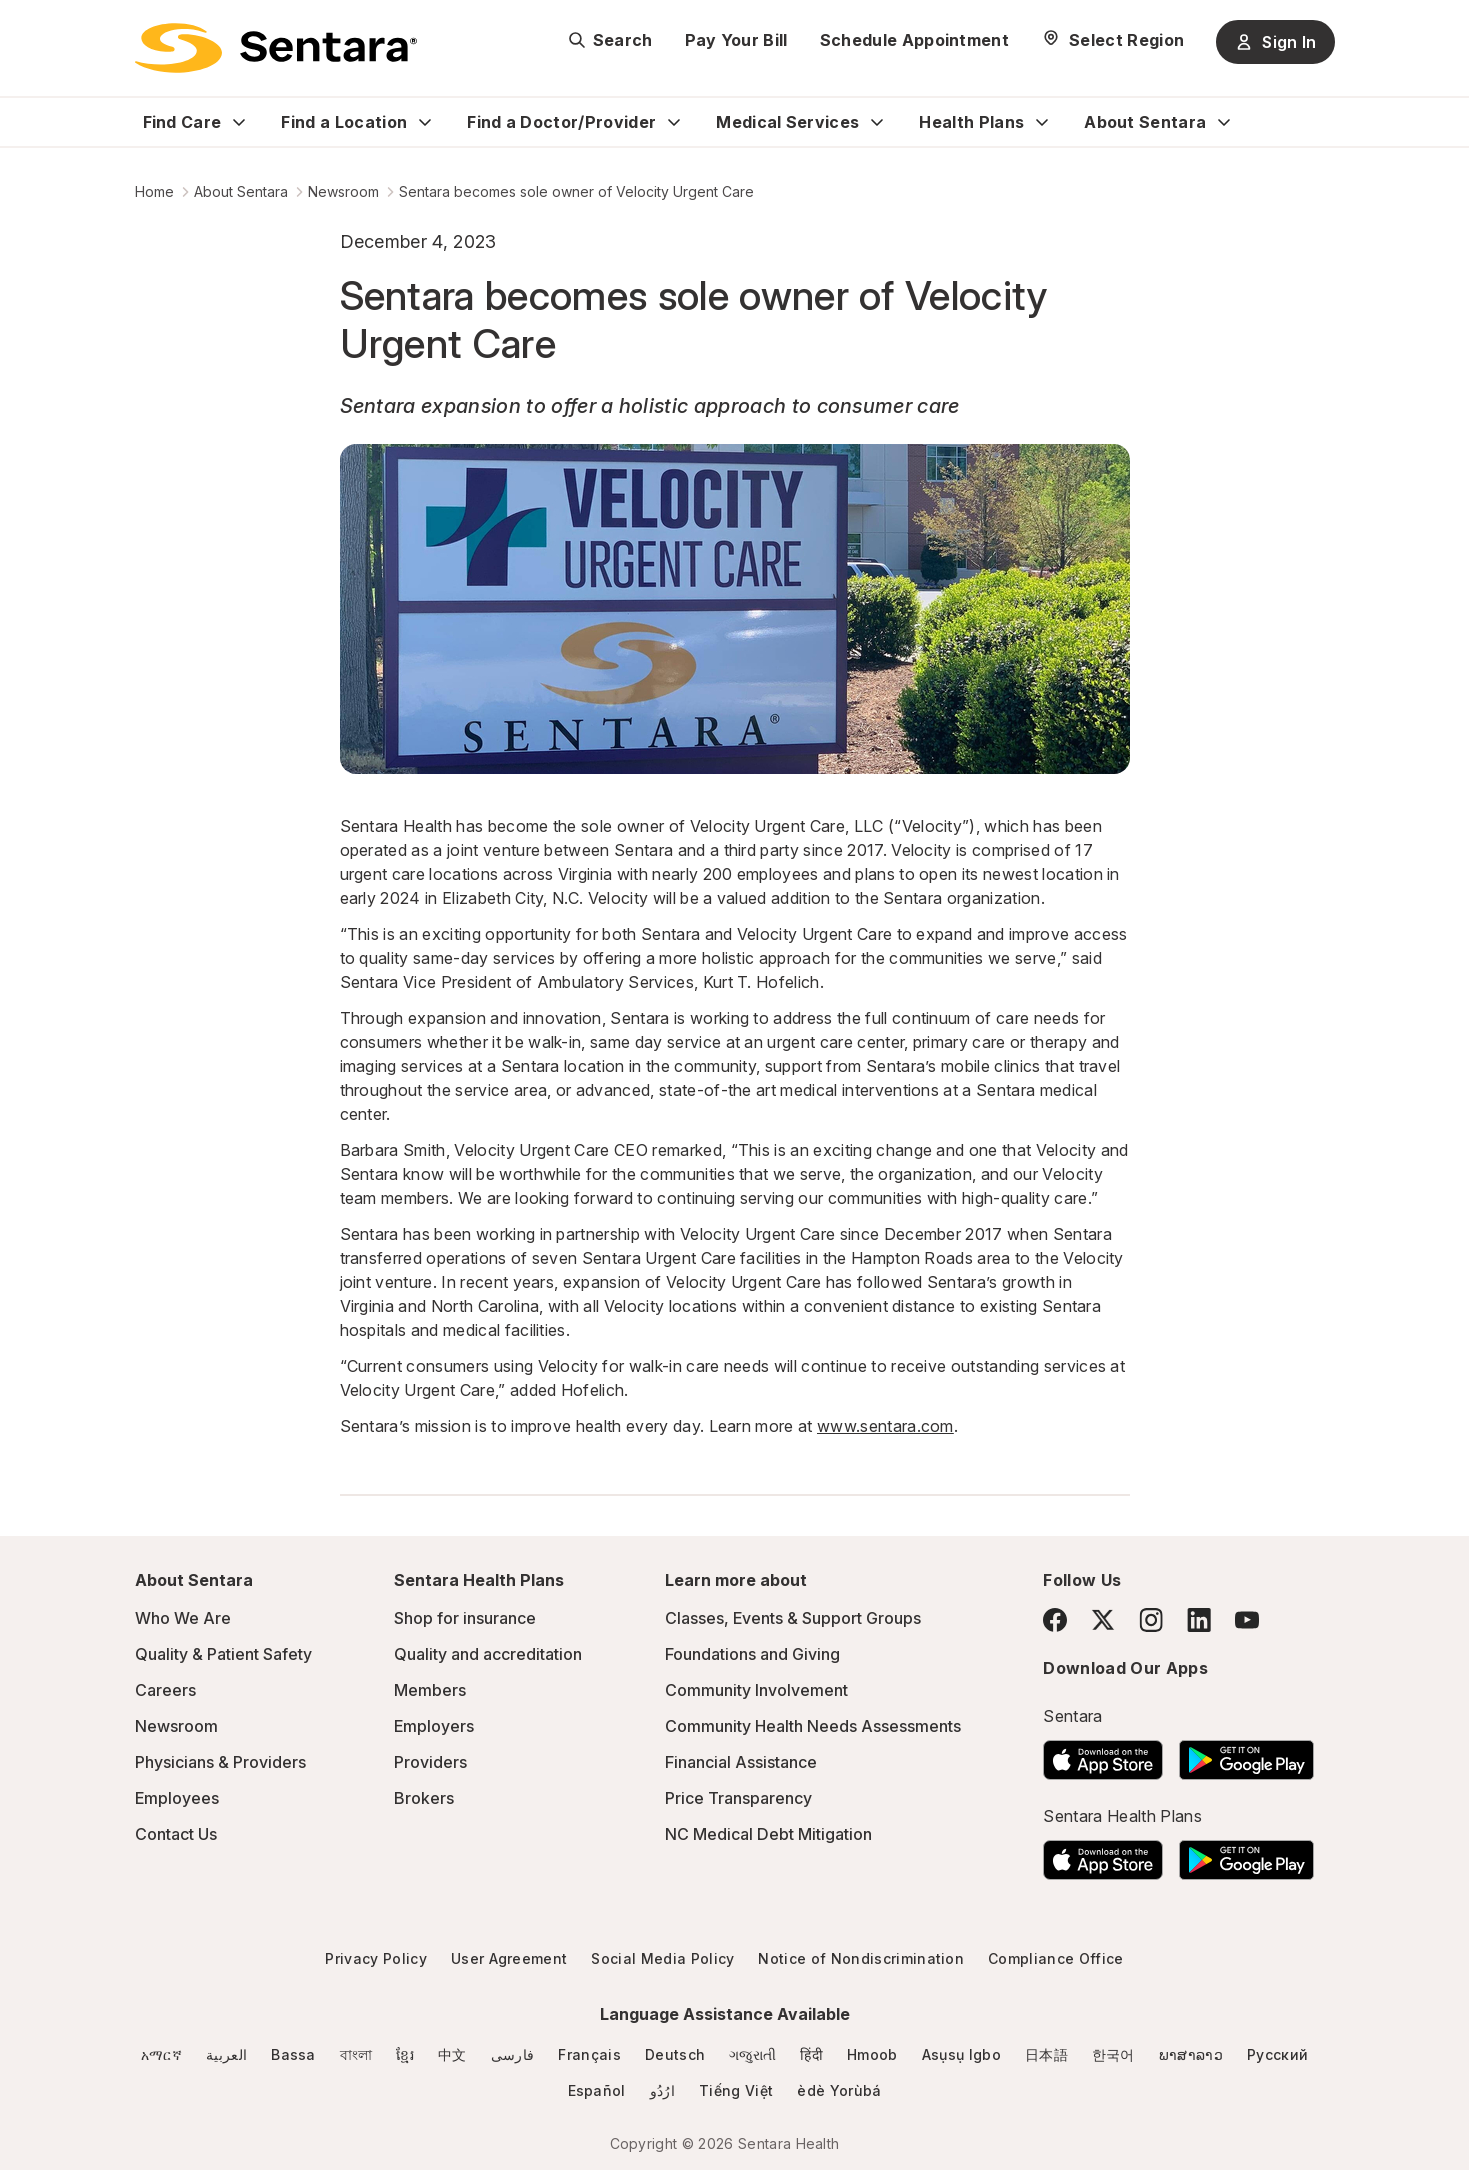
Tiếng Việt (736, 2090)
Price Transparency (738, 1798)
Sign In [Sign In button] (1275, 42)
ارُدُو (662, 2090)
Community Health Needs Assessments (813, 1726)
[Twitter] (1103, 1620)
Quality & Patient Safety (223, 1654)
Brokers (424, 1798)
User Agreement (509, 1958)
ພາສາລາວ (1191, 2054)
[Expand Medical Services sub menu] (877, 122)
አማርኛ (161, 2054)
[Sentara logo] (276, 48)
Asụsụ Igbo (961, 2054)
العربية (226, 2054)
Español (597, 2090)
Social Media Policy (662, 1958)
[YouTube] (1247, 1620)
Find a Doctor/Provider (561, 122)
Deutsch (675, 2054)
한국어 (1113, 2054)
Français (589, 2054)
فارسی (513, 2054)
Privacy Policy (375, 1958)
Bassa (293, 2054)
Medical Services (787, 122)
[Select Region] (1112, 40)
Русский (1277, 2054)
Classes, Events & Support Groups (793, 1618)
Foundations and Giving (752, 1654)
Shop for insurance (465, 1618)
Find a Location (344, 122)
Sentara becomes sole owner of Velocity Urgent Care (576, 191)
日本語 (1046, 2054)
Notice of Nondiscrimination (861, 1958)
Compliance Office (1055, 1958)
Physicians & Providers (220, 1762)
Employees (177, 1798)
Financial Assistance (741, 1762)
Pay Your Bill (736, 40)
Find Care (182, 122)
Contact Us (176, 1834)
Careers (165, 1690)
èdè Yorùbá (839, 2090)
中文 (452, 2054)
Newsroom (343, 191)
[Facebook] (1055, 1620)
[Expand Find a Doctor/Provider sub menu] (674, 122)
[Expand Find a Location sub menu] (425, 122)
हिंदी (811, 2054)
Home (154, 191)
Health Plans (971, 122)
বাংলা (356, 2054)
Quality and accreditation (488, 1654)
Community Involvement (756, 1690)
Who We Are (183, 1618)
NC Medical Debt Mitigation (768, 1834)
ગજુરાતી (752, 2054)
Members (430, 1690)
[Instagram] (1151, 1619)
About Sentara (1145, 122)
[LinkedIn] (1199, 1619)
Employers (434, 1726)
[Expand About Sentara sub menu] (1224, 122)
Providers (430, 1762)
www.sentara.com (885, 1426)
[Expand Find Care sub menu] (239, 122)
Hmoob (872, 2054)
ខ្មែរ (405, 2054)
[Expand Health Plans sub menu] (1042, 122)
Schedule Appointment (914, 40)
